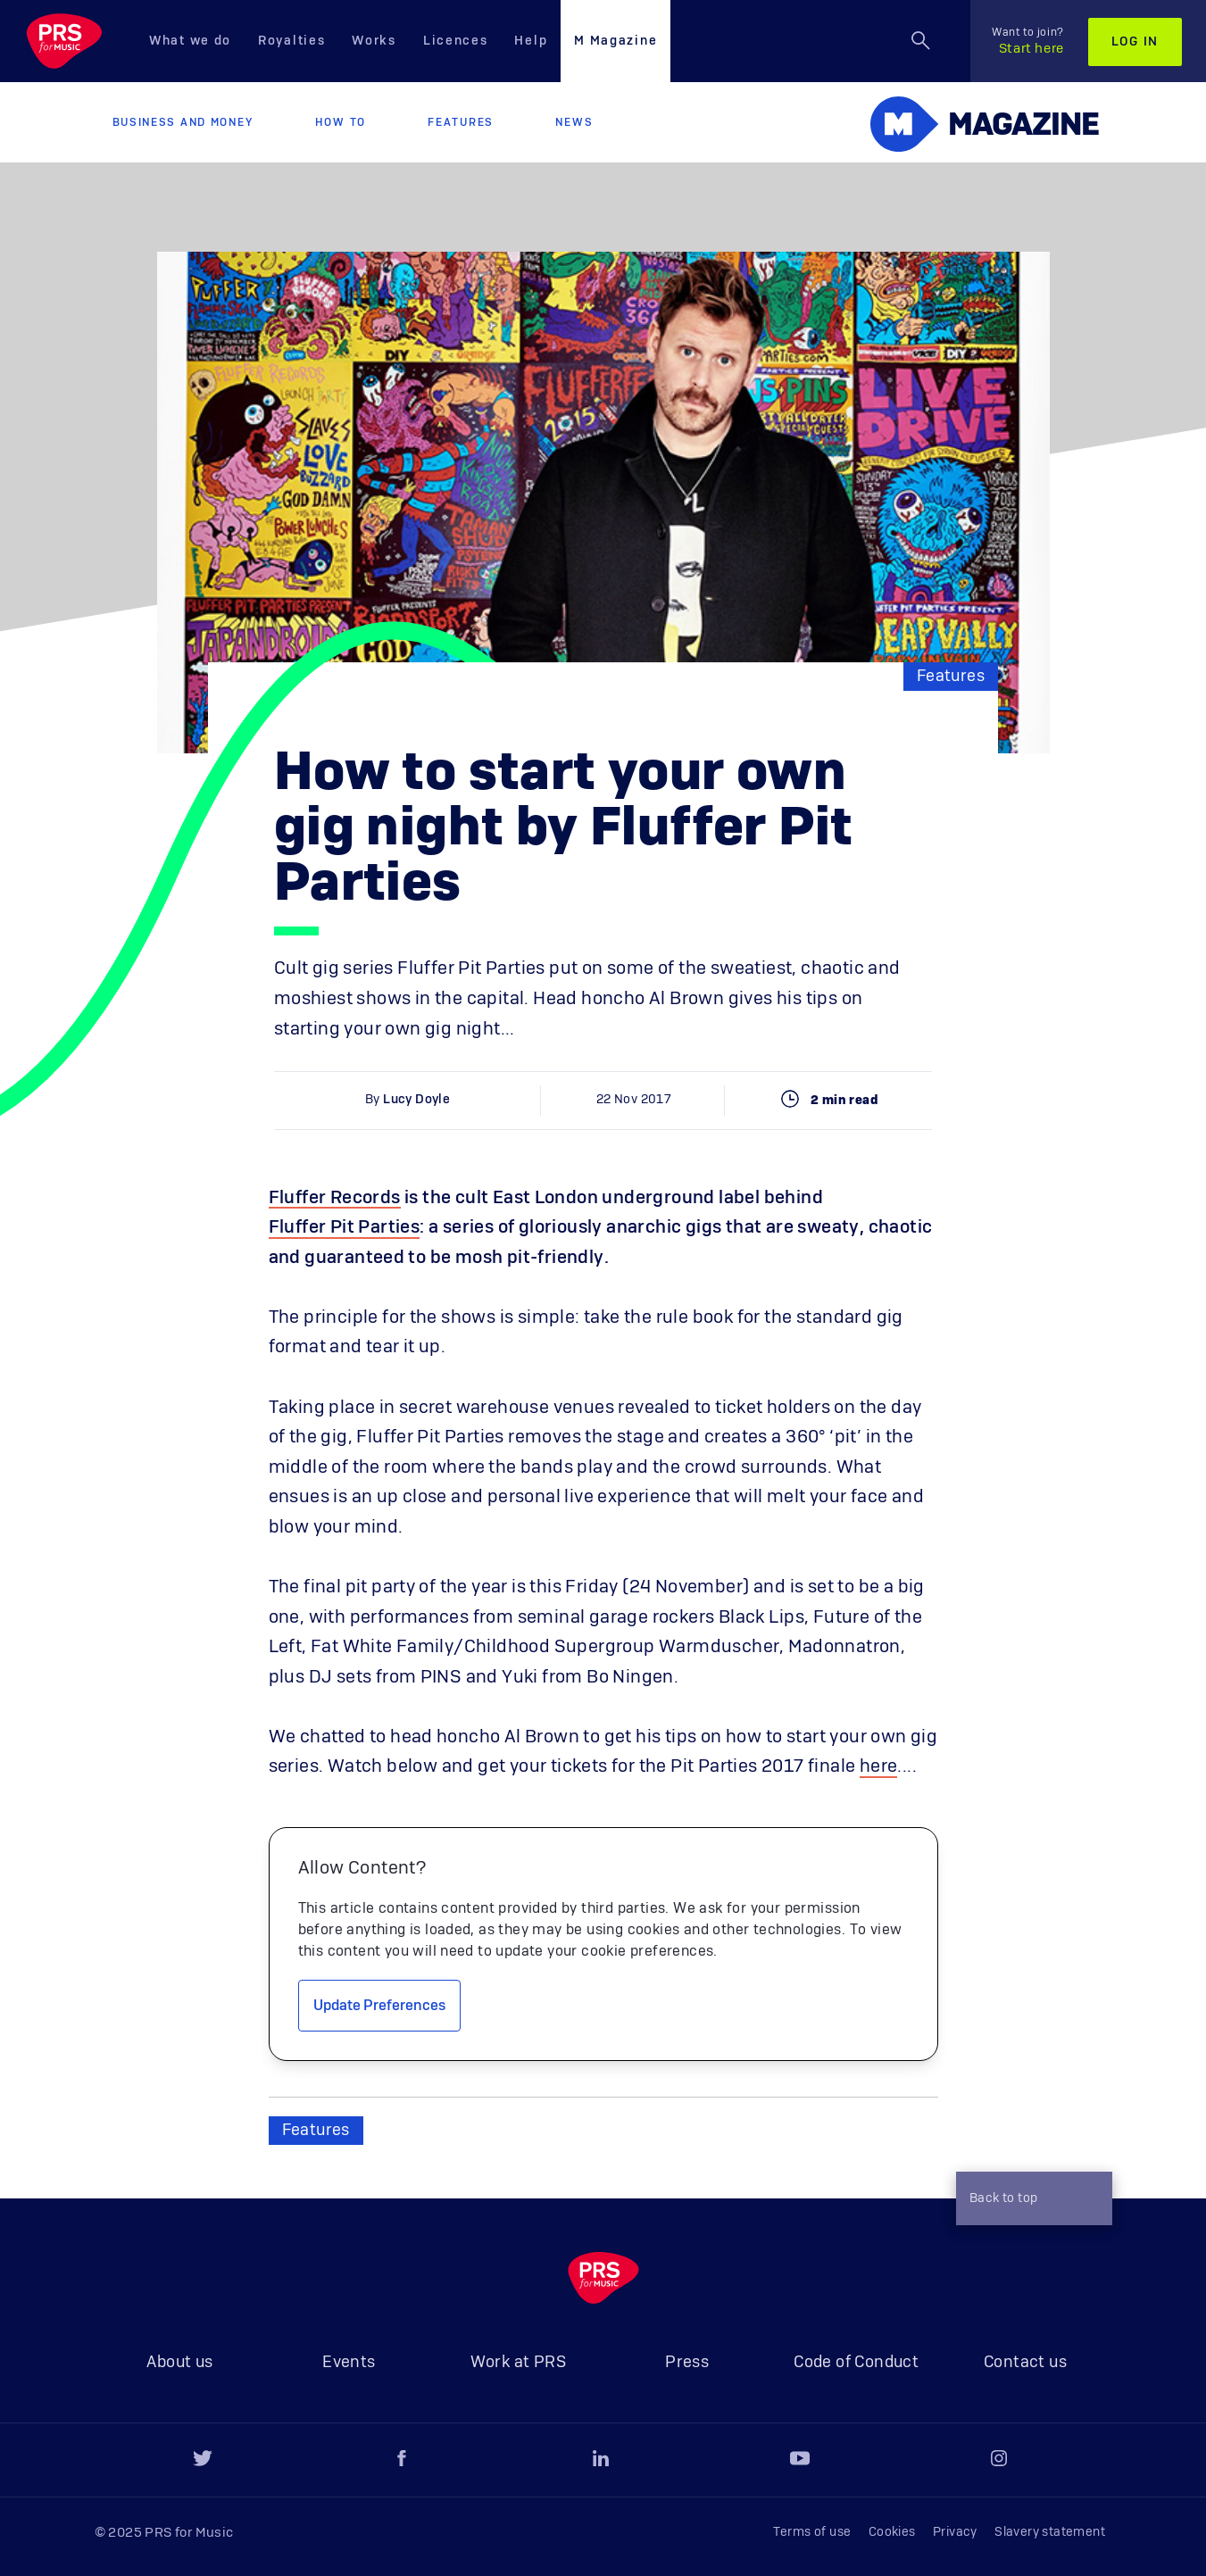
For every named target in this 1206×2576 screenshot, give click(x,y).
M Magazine (615, 41)
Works (374, 41)
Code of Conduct (856, 2363)
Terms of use (812, 2532)
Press (687, 2363)
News (574, 122)
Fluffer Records (335, 1198)
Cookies (892, 2532)
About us (179, 2363)
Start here (1028, 41)
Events (348, 2363)
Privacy (955, 2532)
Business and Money (183, 122)
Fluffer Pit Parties (344, 1227)
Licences (455, 41)
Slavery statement (1049, 2532)
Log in (1135, 42)
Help (530, 41)
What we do (190, 41)
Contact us (1025, 2363)
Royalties (291, 41)
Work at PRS (518, 2363)
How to (340, 122)
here (879, 1766)
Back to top (1029, 2200)
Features (461, 122)
